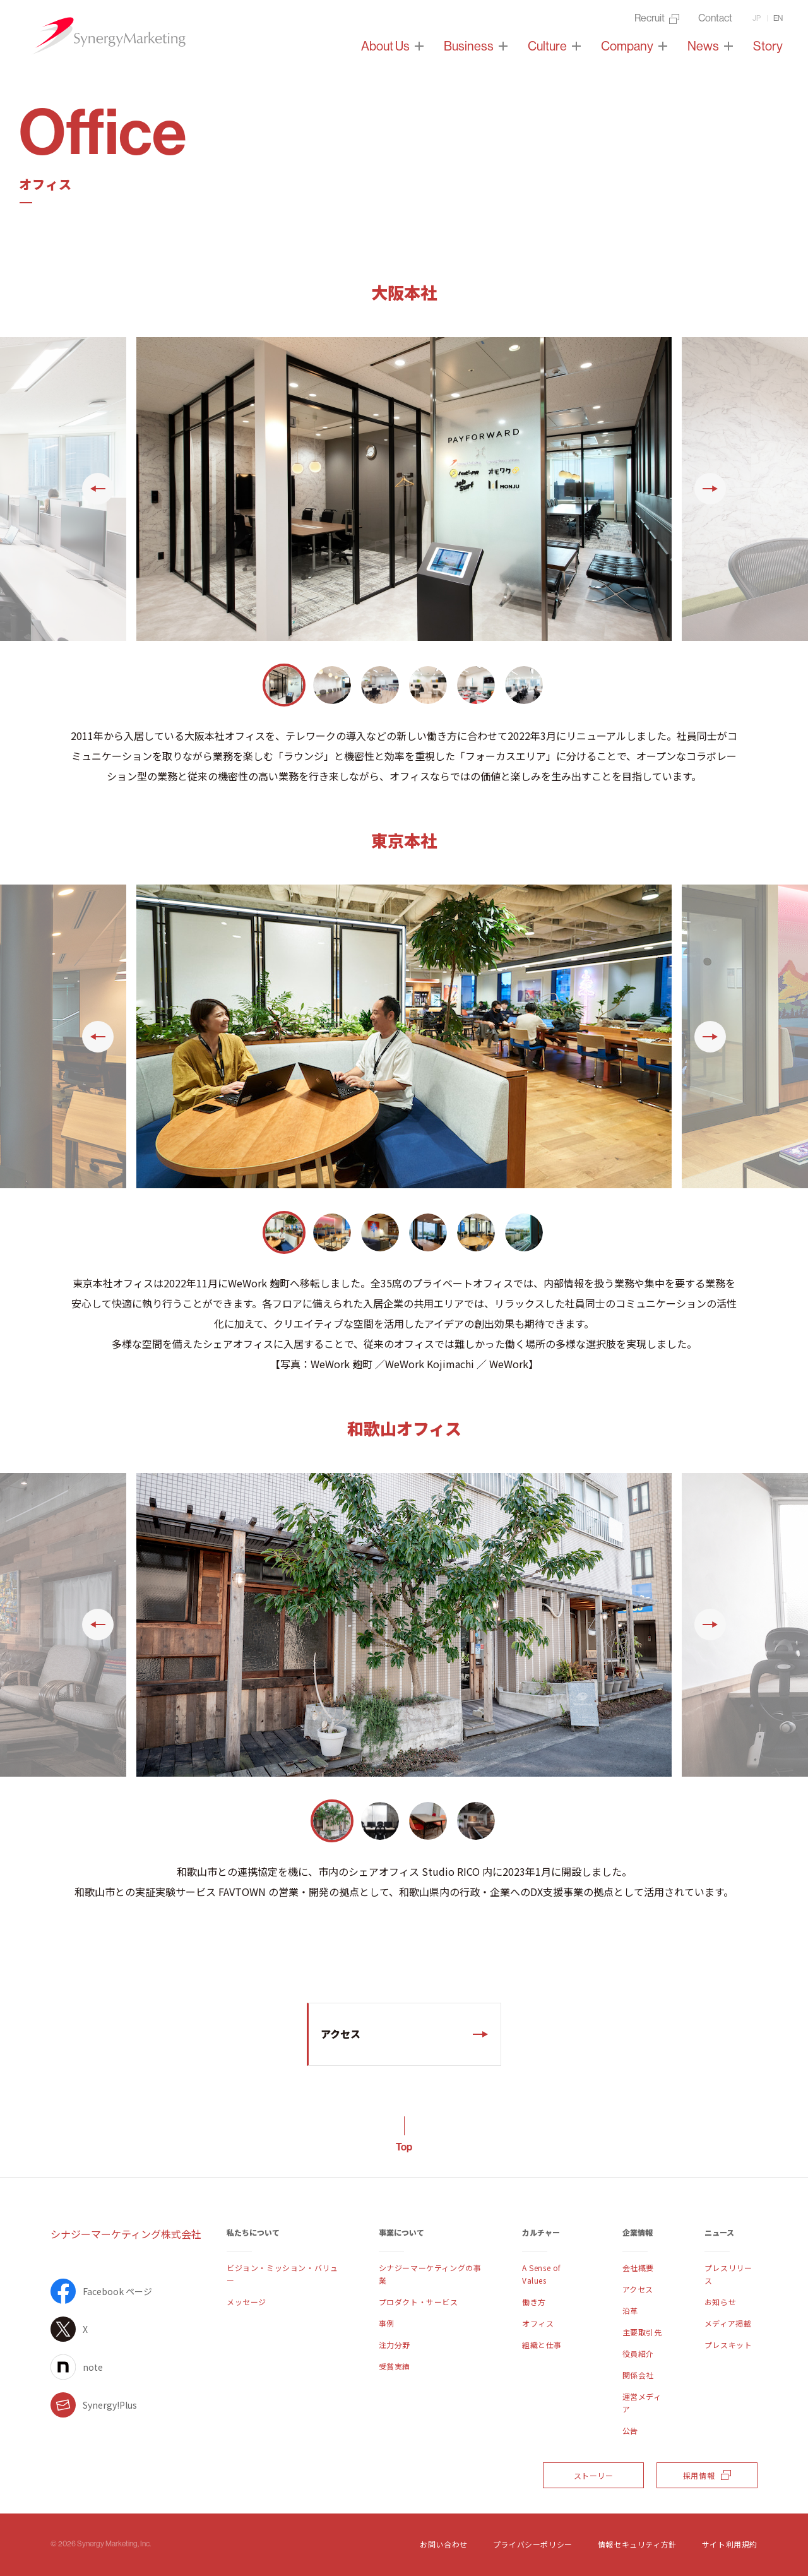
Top (404, 2147)
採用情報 (707, 2475)
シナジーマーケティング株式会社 (125, 2233)
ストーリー (594, 2475)
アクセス (340, 2033)
